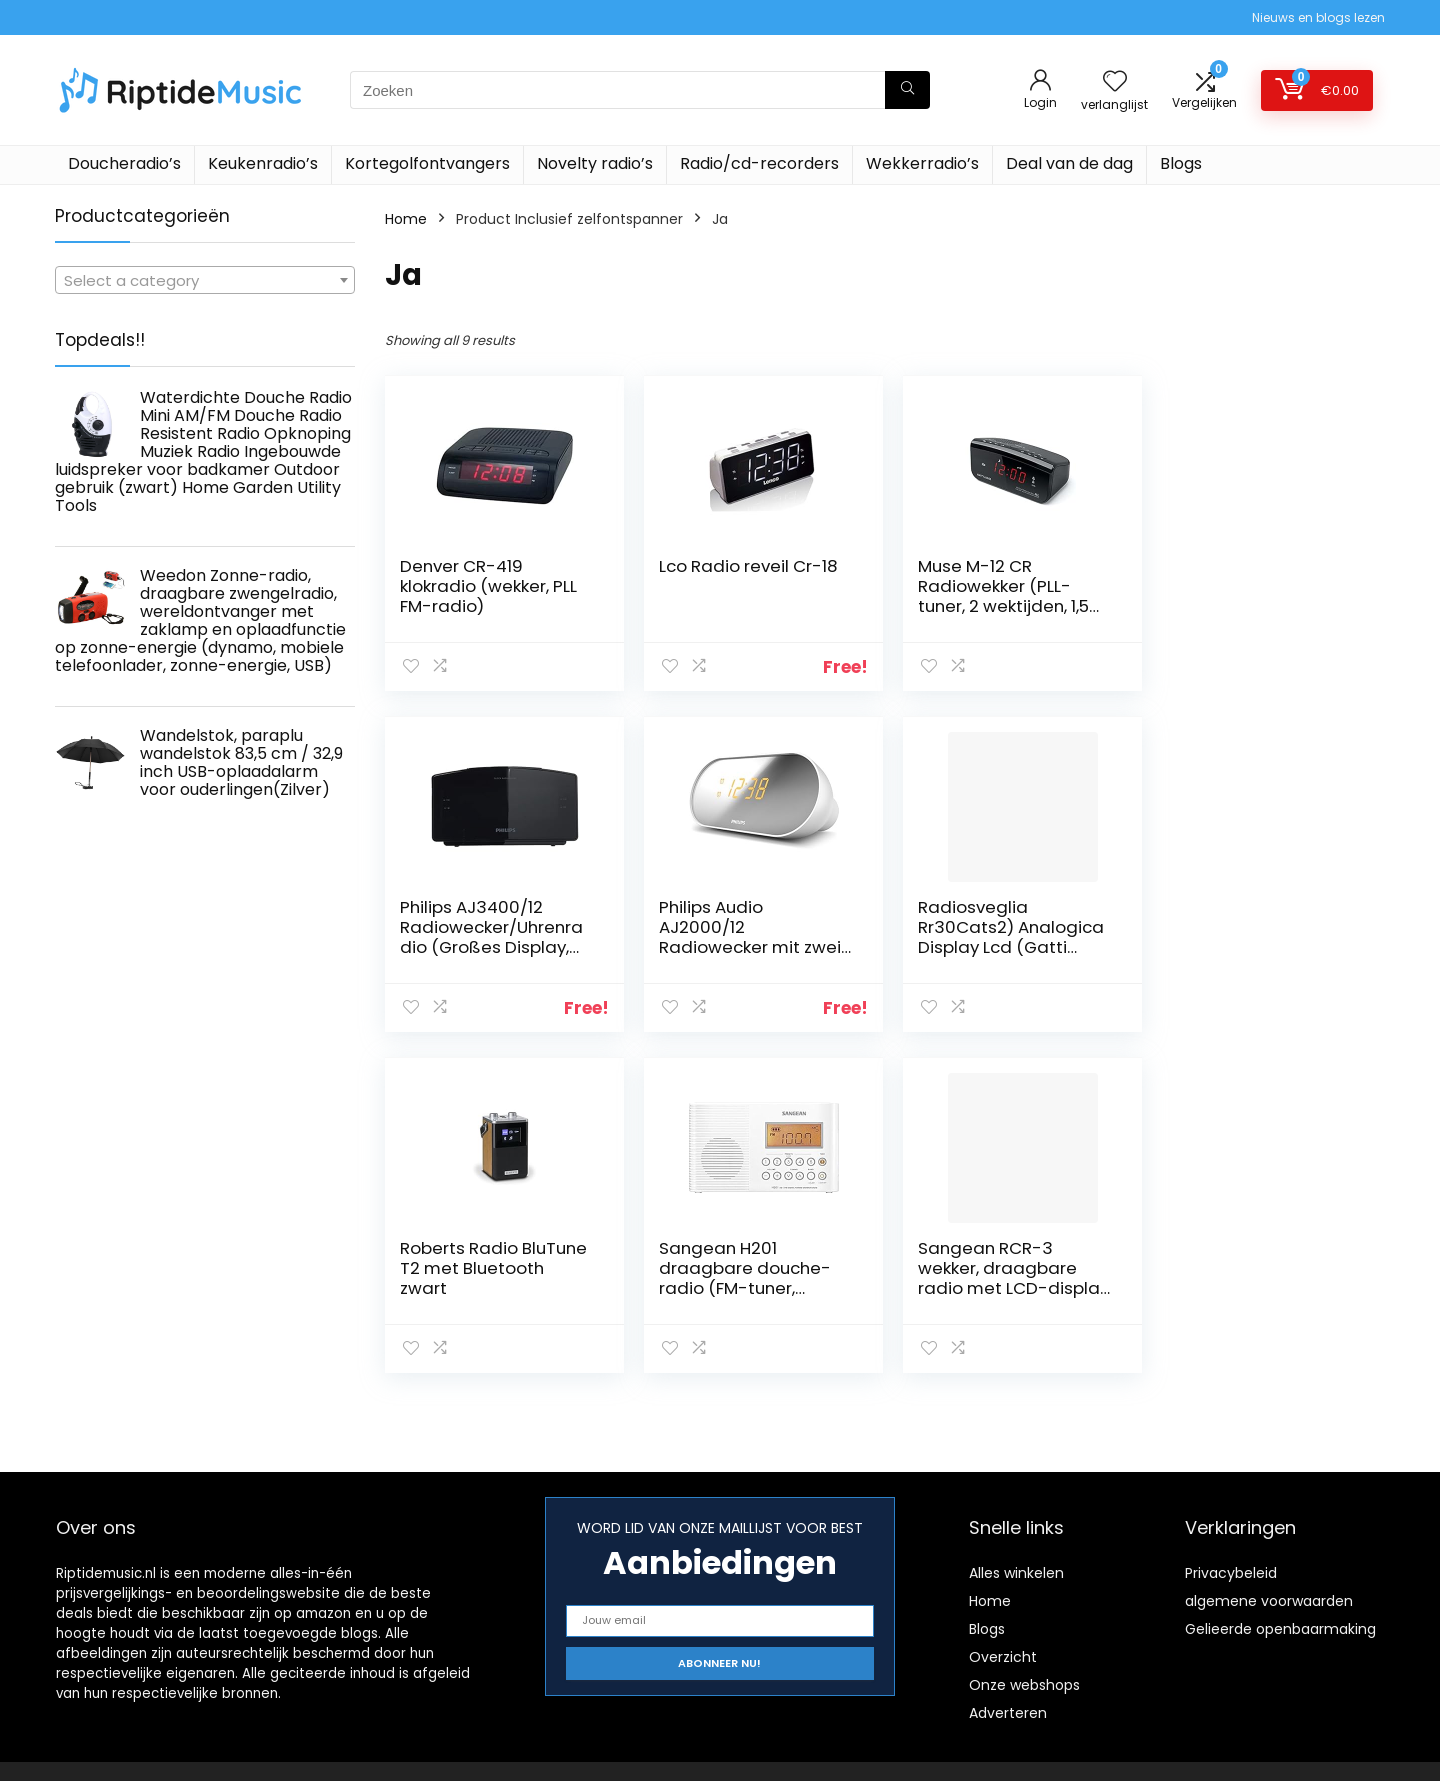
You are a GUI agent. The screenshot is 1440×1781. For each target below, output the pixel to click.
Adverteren (1008, 1713)
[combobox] (205, 280)
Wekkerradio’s (922, 163)
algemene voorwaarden (1269, 1601)
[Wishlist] (1115, 82)
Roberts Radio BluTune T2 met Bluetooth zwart (1003, 927)
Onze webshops (1024, 1685)
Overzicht (1003, 1657)
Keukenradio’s (263, 163)
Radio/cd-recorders (759, 163)
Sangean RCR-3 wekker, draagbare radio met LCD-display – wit (479, 1278)
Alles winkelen (1016, 1573)
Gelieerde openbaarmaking (1280, 1629)
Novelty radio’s (595, 163)
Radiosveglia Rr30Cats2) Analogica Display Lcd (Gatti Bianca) (748, 937)
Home (406, 219)
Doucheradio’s (124, 163)
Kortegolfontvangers (427, 163)
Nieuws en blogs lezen (1318, 17)
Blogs (1181, 163)
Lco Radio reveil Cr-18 (744, 566)
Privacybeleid (1231, 1573)
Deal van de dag (1069, 163)
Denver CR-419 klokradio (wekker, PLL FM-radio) (488, 586)
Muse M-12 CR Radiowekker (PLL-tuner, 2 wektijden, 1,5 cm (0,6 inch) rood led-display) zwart (995, 606)
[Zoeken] (907, 90)
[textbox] (205, 281)
